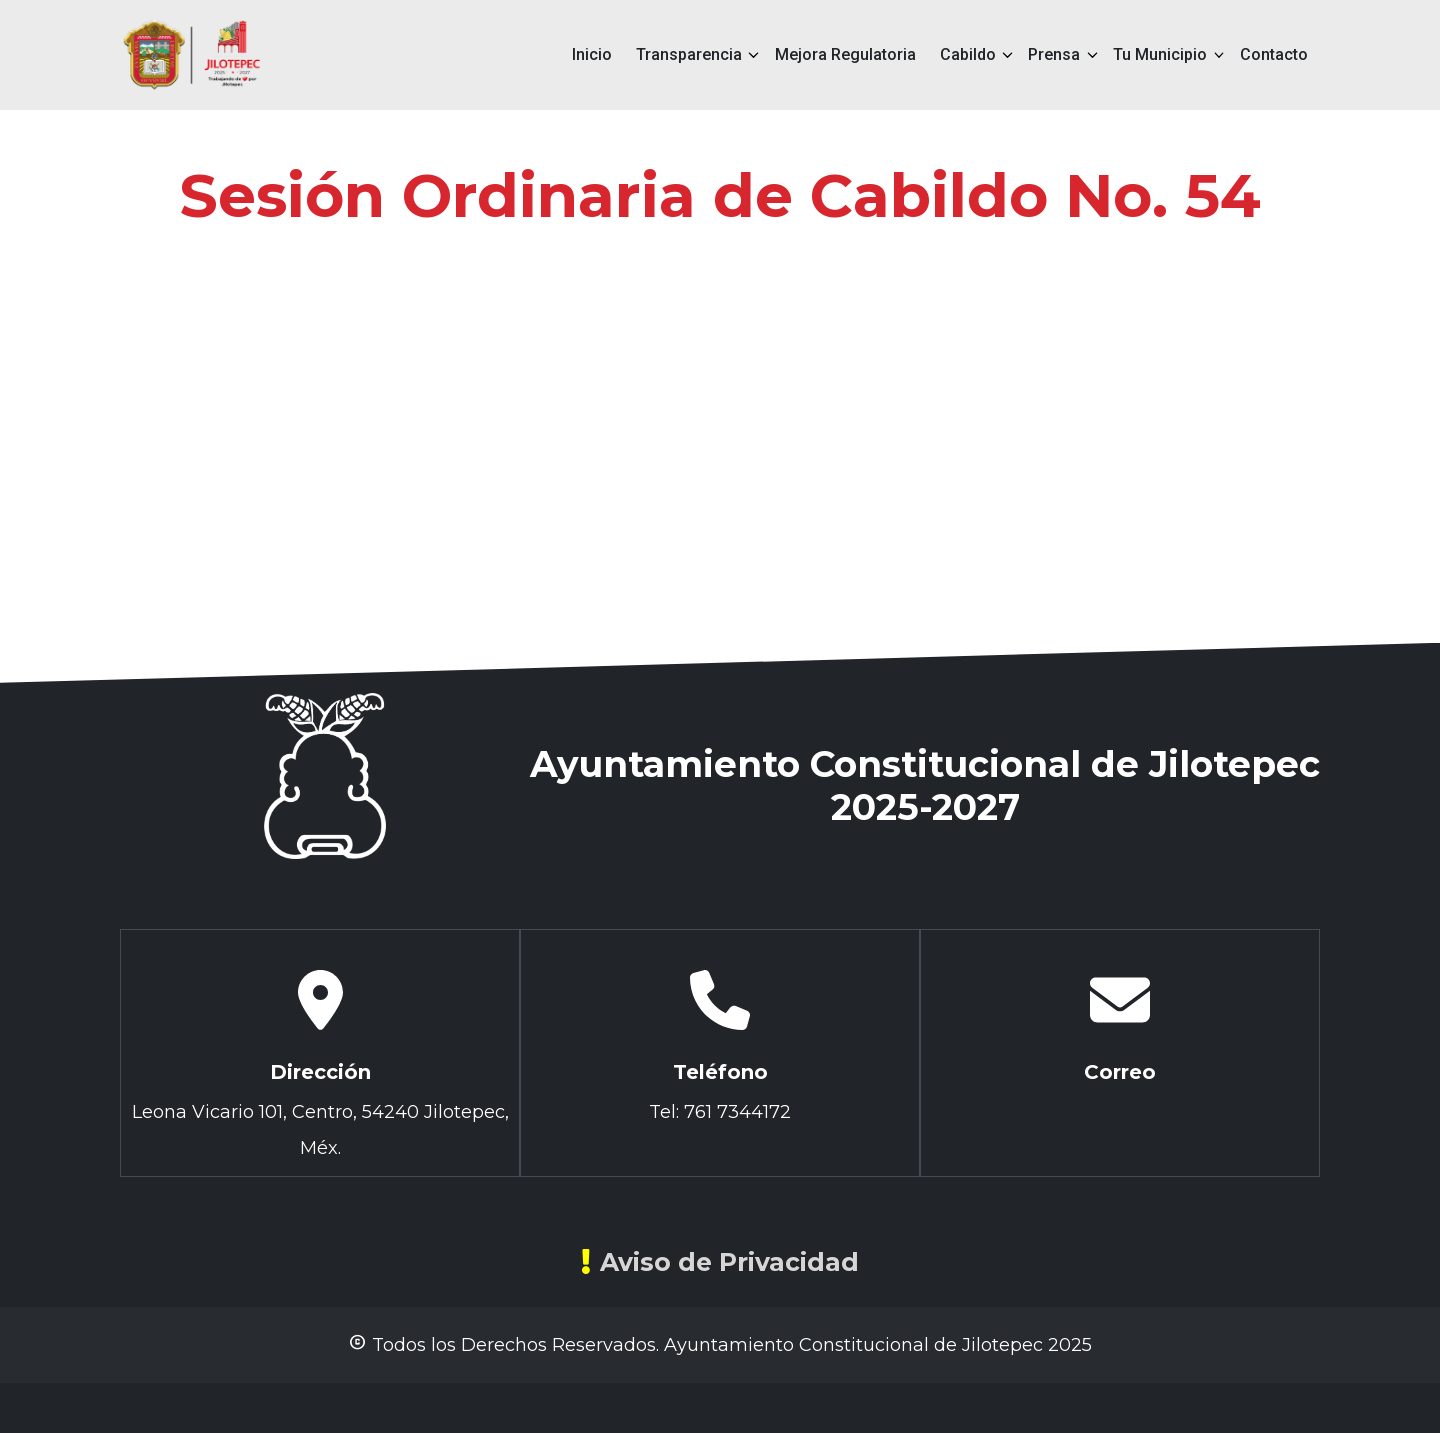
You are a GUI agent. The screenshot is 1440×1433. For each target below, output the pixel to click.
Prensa (1054, 54)
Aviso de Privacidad (720, 1262)
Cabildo (968, 54)
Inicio (592, 54)
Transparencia (689, 54)
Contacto (1274, 54)
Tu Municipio (1160, 54)
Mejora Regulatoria (845, 54)
